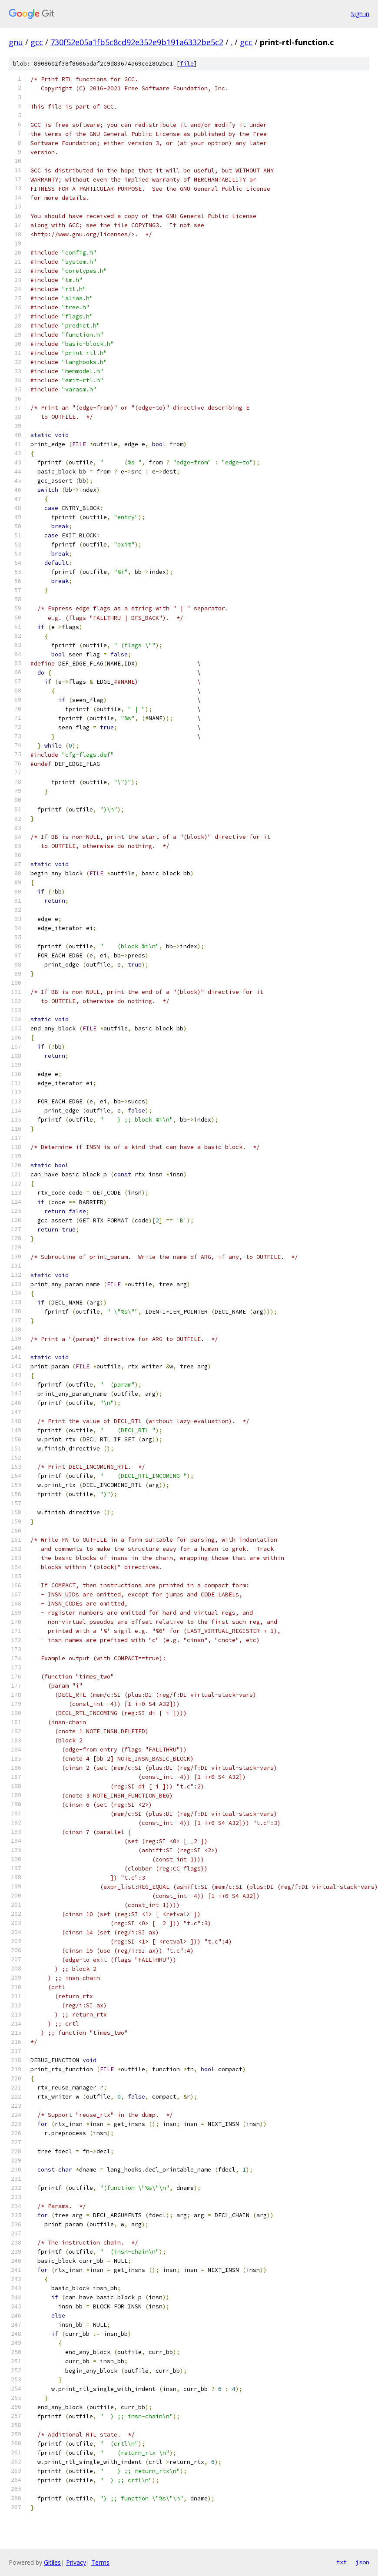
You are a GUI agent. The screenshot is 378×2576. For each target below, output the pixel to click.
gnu (16, 42)
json (362, 2562)
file (187, 63)
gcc (36, 42)
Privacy (76, 2562)
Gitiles (52, 2562)
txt (341, 2562)
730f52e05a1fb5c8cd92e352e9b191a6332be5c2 (136, 42)
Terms (100, 2562)
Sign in (360, 14)
